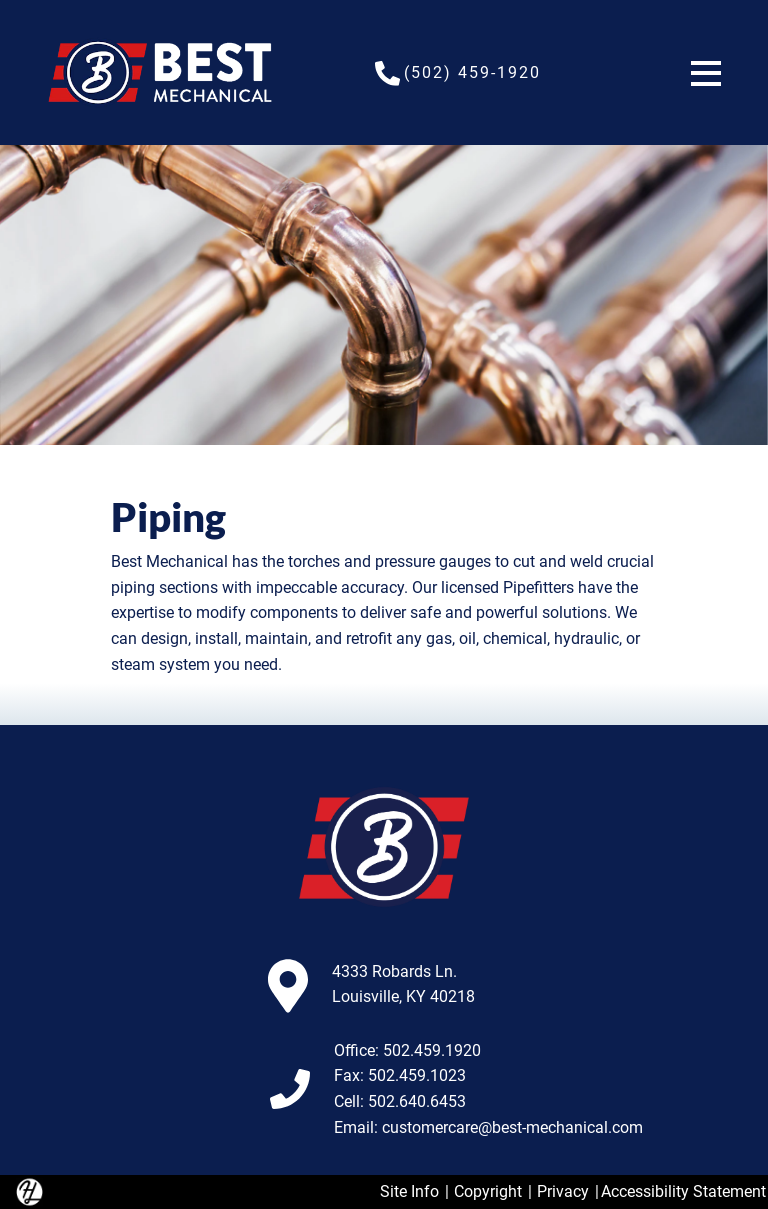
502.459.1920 (432, 1050)
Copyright (488, 1191)
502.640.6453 (417, 1101)
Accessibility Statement (683, 1191)
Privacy (563, 1191)
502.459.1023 (417, 1075)
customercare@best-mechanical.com (512, 1127)
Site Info (409, 1191)
